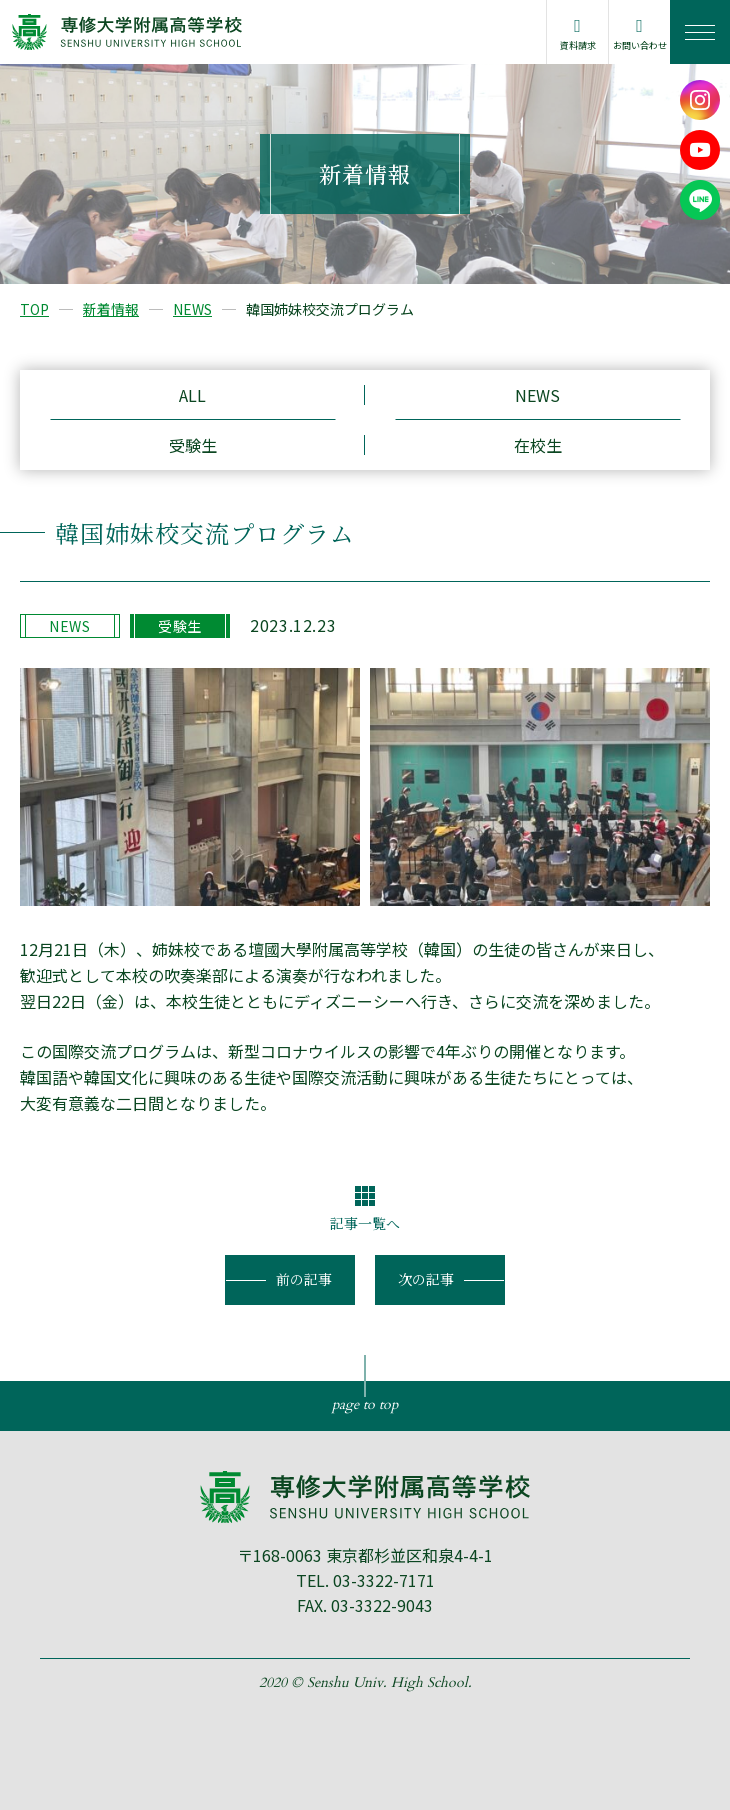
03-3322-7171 (384, 1580)
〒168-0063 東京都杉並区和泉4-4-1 (365, 1555)
